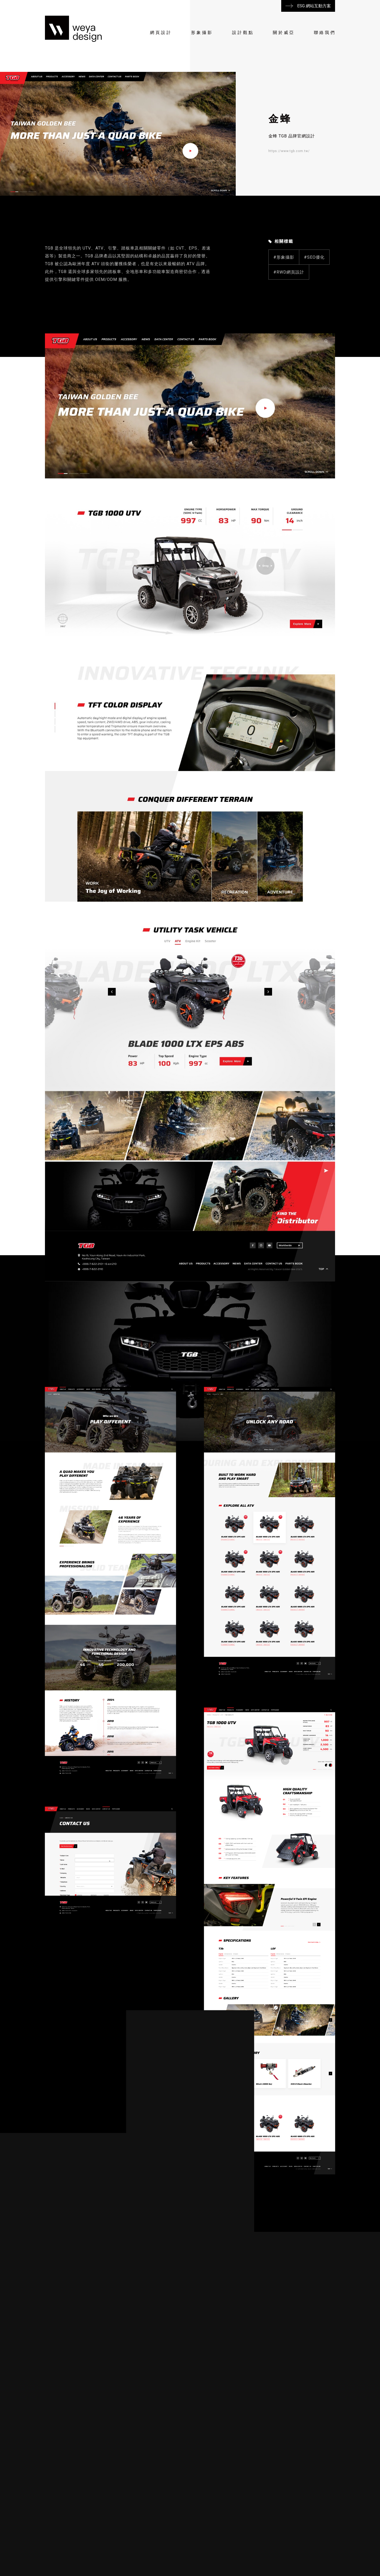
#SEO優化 (314, 282)
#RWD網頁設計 (288, 297)
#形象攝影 (283, 282)
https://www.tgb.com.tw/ (289, 151)
